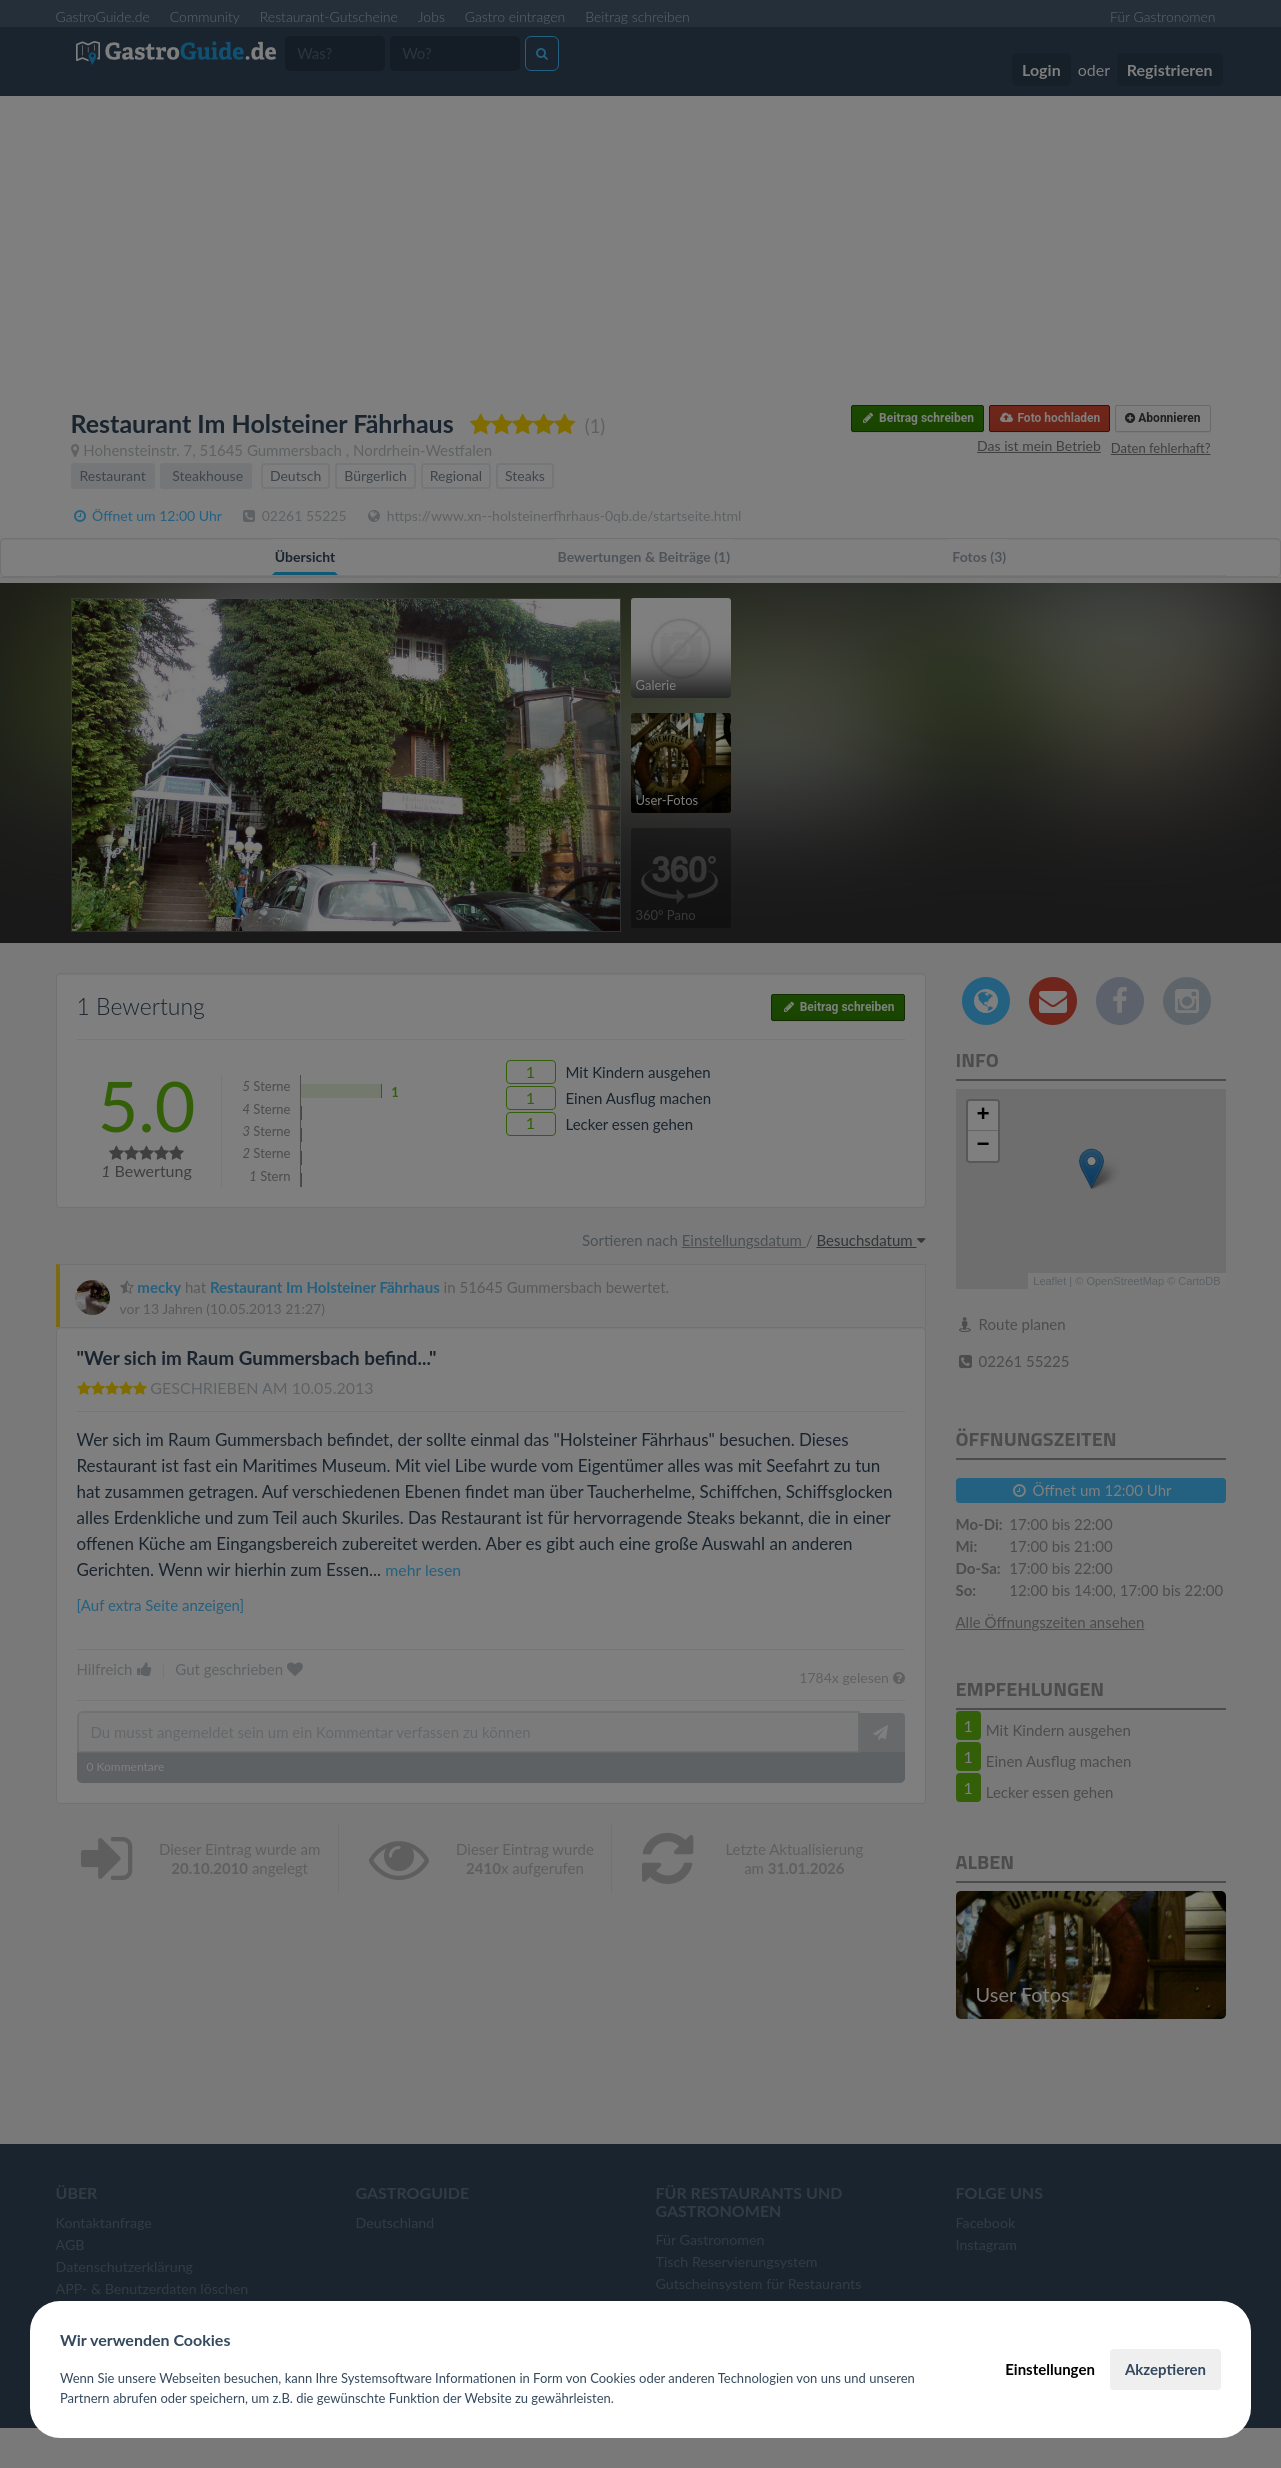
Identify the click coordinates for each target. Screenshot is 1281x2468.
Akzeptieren (1165, 2369)
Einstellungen (1050, 2369)
